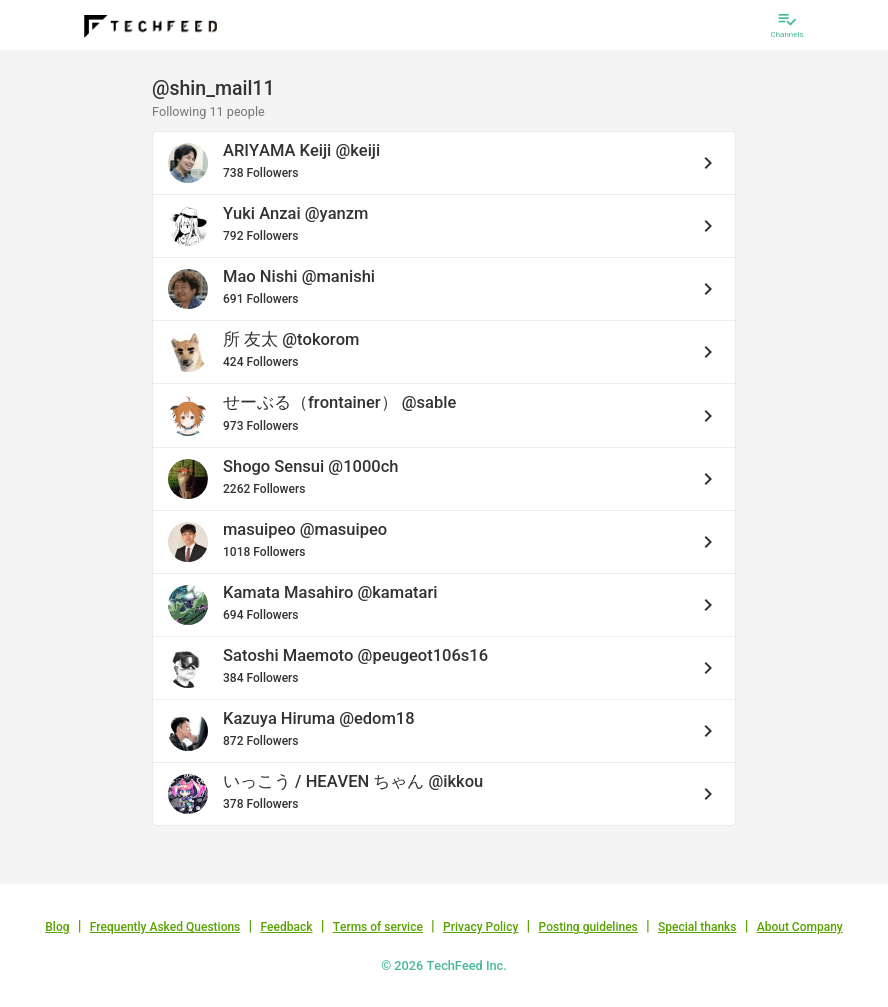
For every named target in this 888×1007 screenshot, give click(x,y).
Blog (57, 927)
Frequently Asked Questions (165, 927)
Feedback (287, 927)
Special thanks (697, 927)
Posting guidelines (587, 927)
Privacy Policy (480, 927)
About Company (800, 927)
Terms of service (378, 927)
